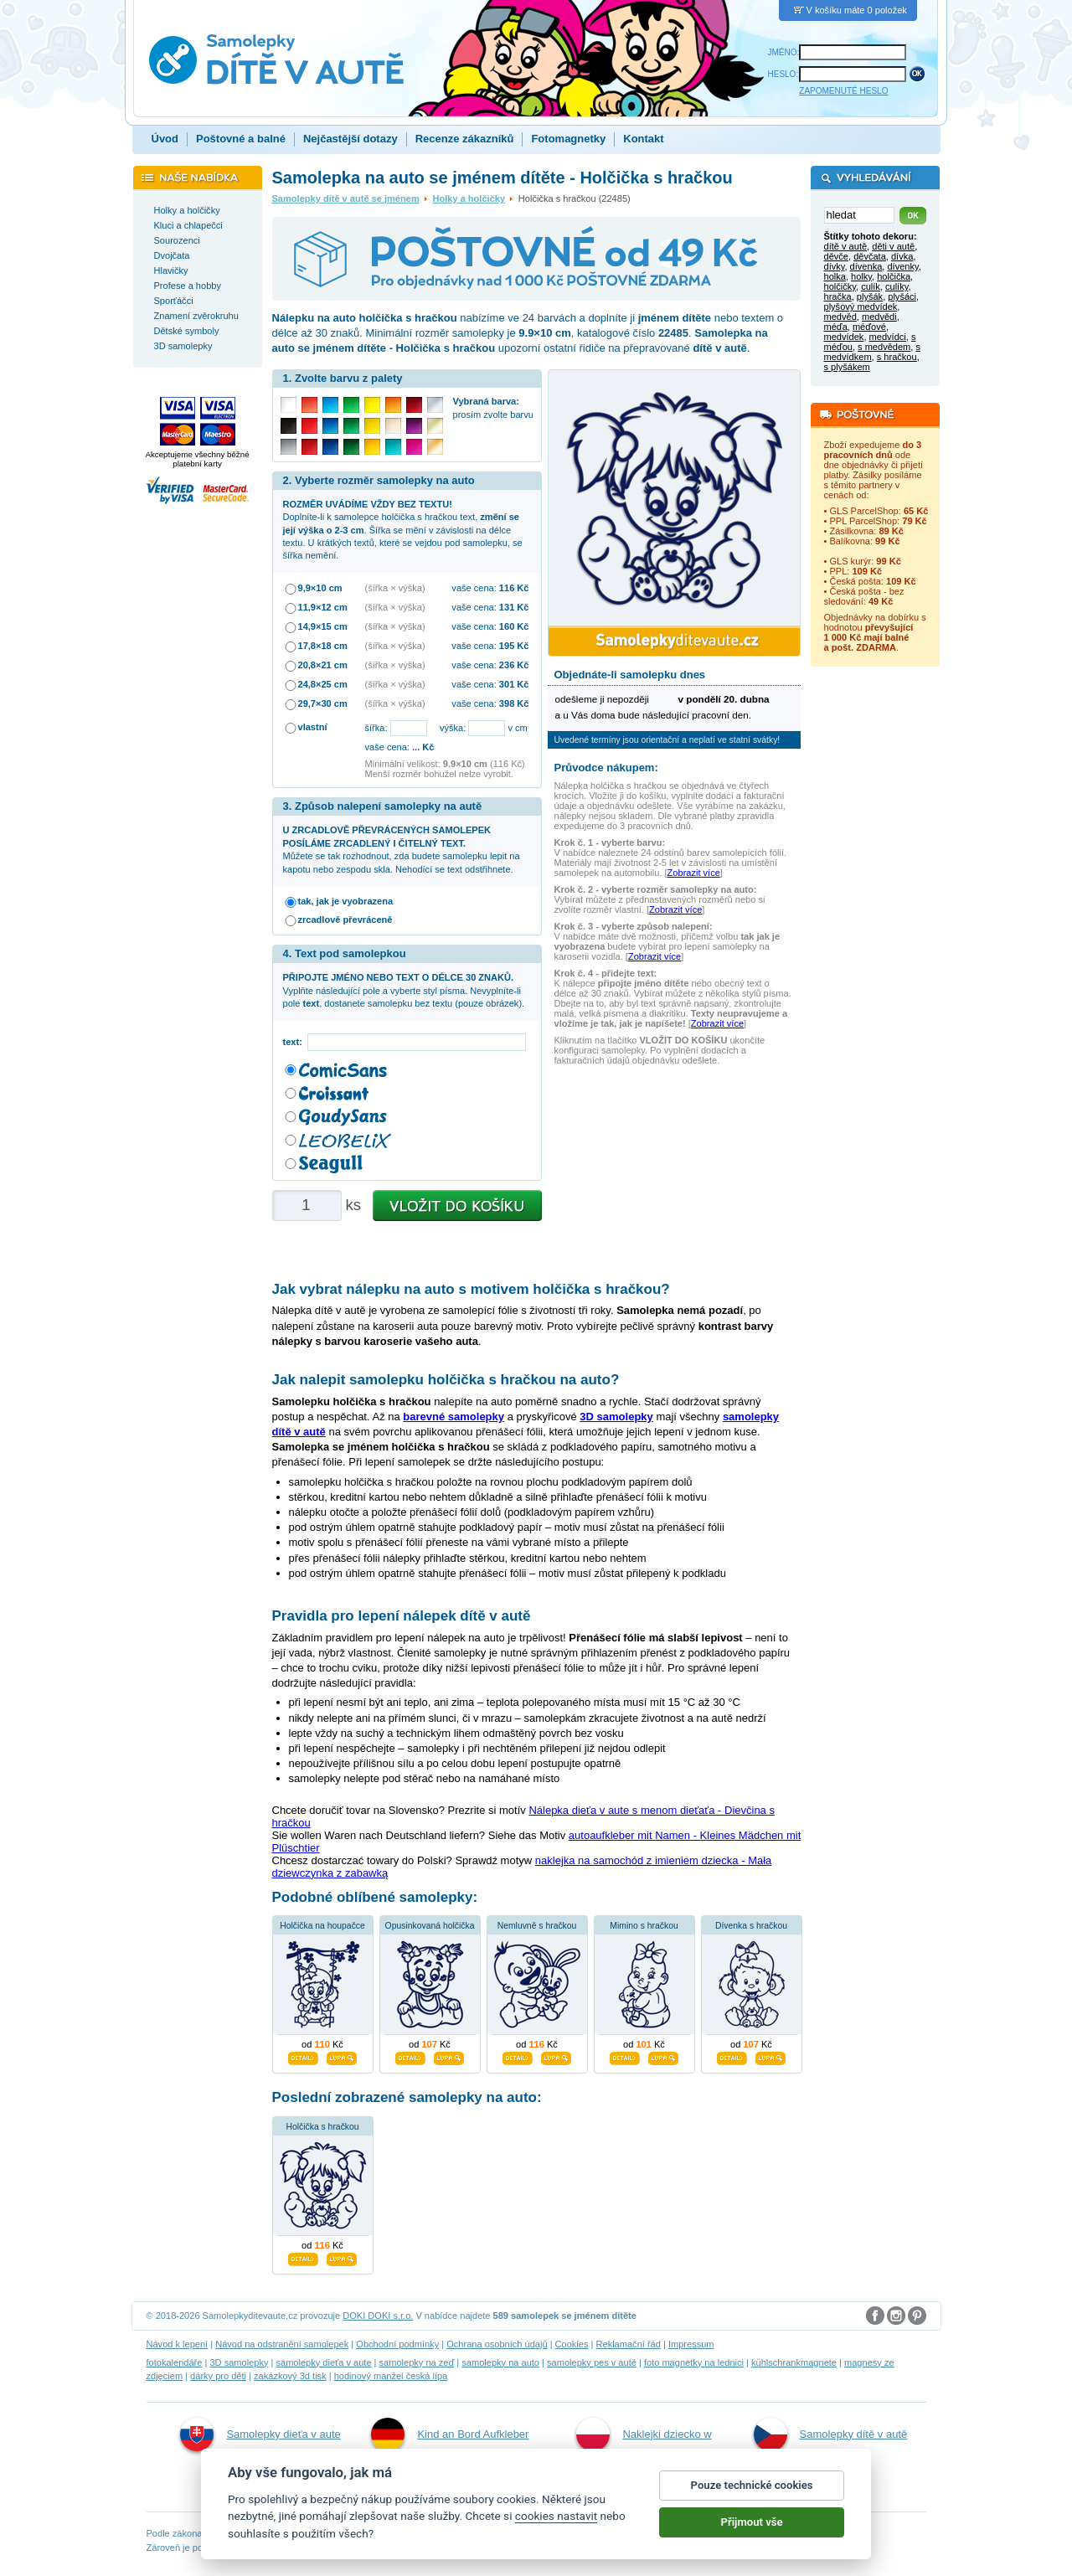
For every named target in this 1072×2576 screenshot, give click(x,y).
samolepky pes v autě (591, 2362)
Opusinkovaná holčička (430, 1925)
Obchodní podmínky (397, 2344)
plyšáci (902, 296)
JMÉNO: (784, 52)
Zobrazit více (693, 873)
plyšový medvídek (861, 306)
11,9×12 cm (323, 607)
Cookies (572, 2344)
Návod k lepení (178, 2344)
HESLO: (783, 74)
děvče (836, 256)
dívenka (866, 266)
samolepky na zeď (417, 2362)
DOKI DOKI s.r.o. (378, 2316)
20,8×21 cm (323, 665)
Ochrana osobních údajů (496, 2344)
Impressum (691, 2344)
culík (870, 286)
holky (861, 276)
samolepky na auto (500, 2362)
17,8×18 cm (323, 646)
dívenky (902, 266)
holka (835, 276)
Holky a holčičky (469, 198)
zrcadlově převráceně (345, 919)
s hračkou (897, 357)
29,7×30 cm (323, 703)
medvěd (840, 317)
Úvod (165, 138)
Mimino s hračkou (644, 1925)
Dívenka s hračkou (751, 1925)
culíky (896, 286)
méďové (869, 327)
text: (295, 1042)
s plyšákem (847, 367)
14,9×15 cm (323, 626)
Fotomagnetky (568, 138)
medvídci (887, 337)
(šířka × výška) (395, 588)
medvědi (879, 317)
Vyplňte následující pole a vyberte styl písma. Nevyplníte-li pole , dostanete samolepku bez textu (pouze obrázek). (404, 990)
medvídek (844, 337)
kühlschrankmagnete (794, 2362)
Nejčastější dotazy (350, 138)
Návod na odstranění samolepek (281, 2344)
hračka (838, 296)
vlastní (312, 727)
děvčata (869, 256)
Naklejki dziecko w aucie (643, 2452)
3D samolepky (238, 2362)
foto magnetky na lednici (694, 2362)
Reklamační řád (628, 2344)
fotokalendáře (175, 2362)
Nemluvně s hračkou (537, 1925)
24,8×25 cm (323, 684)
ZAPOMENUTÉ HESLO (843, 90)
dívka (902, 256)
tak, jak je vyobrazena (346, 901)
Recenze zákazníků (464, 138)
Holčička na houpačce (322, 1925)
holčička (893, 276)
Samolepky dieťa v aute (260, 2434)
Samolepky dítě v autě (831, 2434)
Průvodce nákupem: (606, 767)
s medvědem (884, 347)
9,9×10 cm (320, 588)
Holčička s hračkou (322, 2126)
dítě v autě (846, 246)
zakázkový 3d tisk (290, 2376)
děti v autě (893, 246)
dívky (834, 266)
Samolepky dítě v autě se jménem (346, 198)
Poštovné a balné (241, 138)
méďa (836, 327)
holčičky (840, 286)
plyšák (870, 296)
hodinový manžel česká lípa (391, 2376)
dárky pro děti (218, 2376)
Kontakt (643, 138)
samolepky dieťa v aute (323, 2362)
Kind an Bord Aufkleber (449, 2434)
